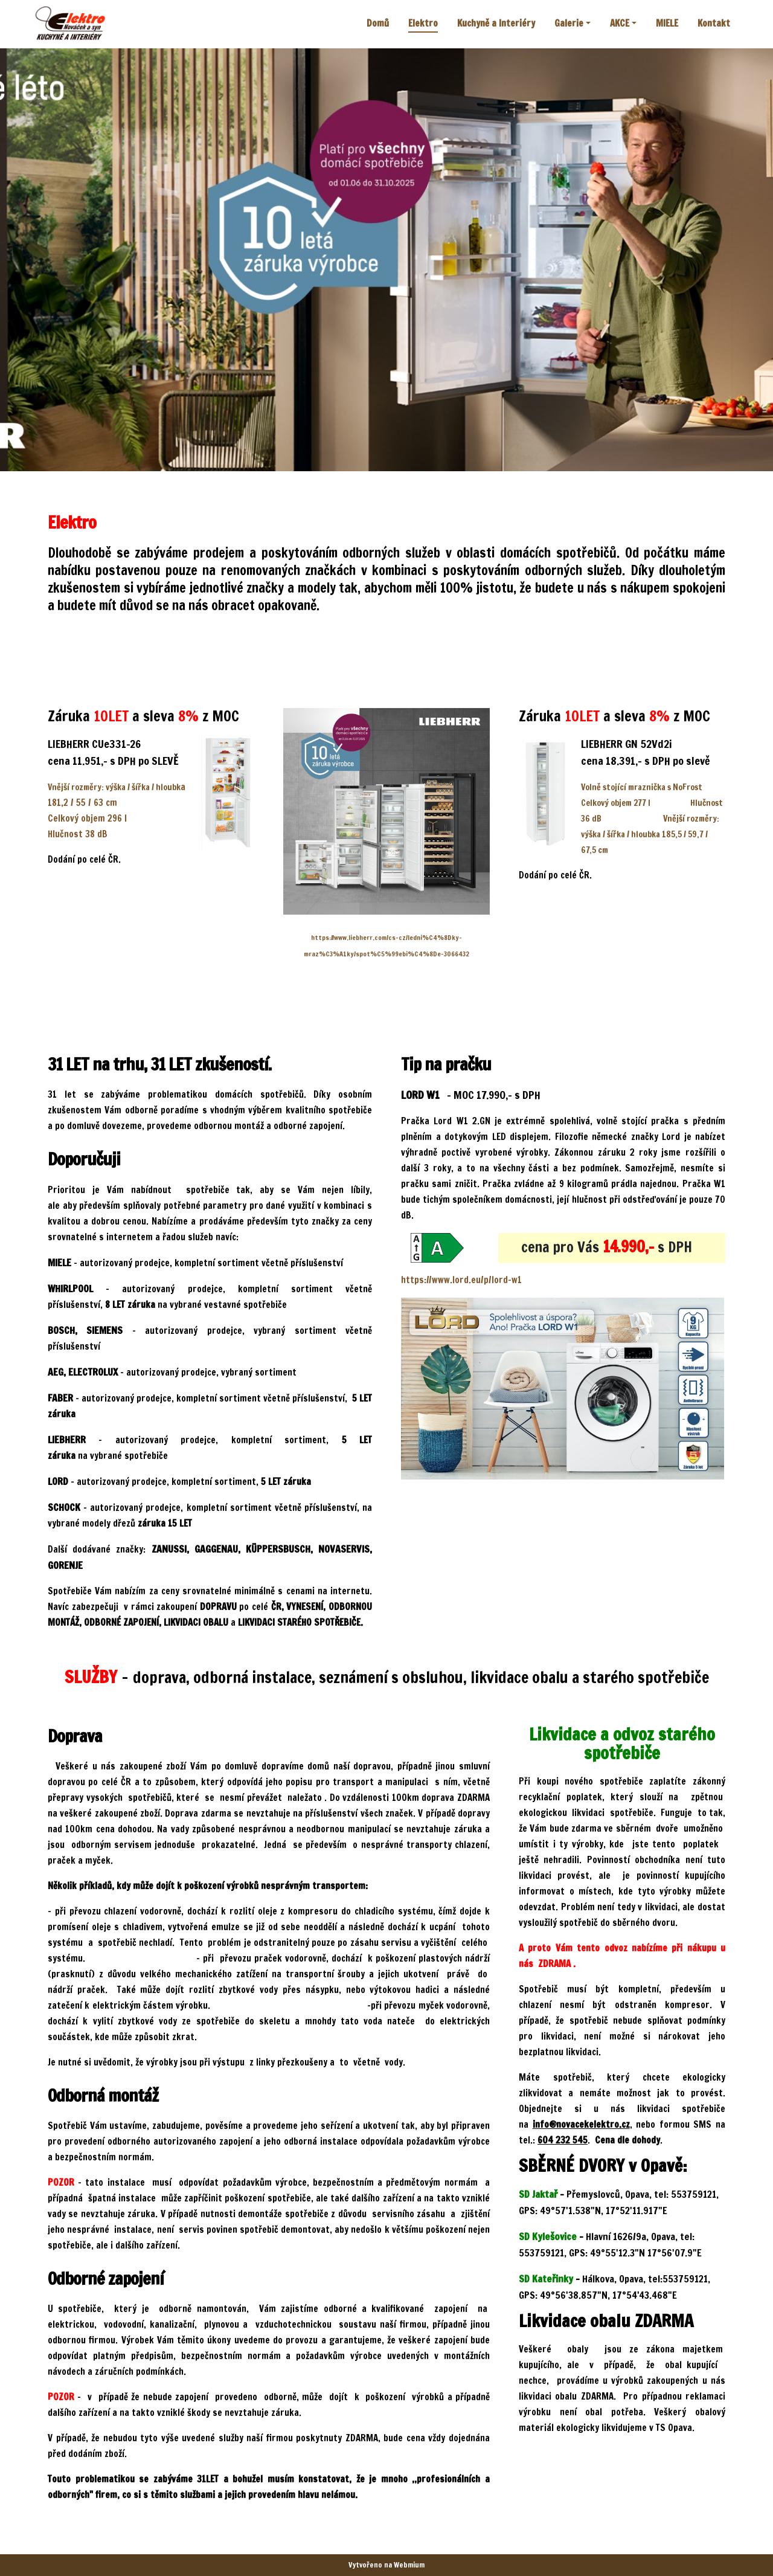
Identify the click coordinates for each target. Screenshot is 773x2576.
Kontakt (714, 23)
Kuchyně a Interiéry (496, 23)
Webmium (409, 2565)
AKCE (619, 23)
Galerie (568, 23)
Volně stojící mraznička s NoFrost (641, 787)
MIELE (667, 23)
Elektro (423, 23)
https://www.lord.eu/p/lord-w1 (461, 1280)
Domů (378, 23)
